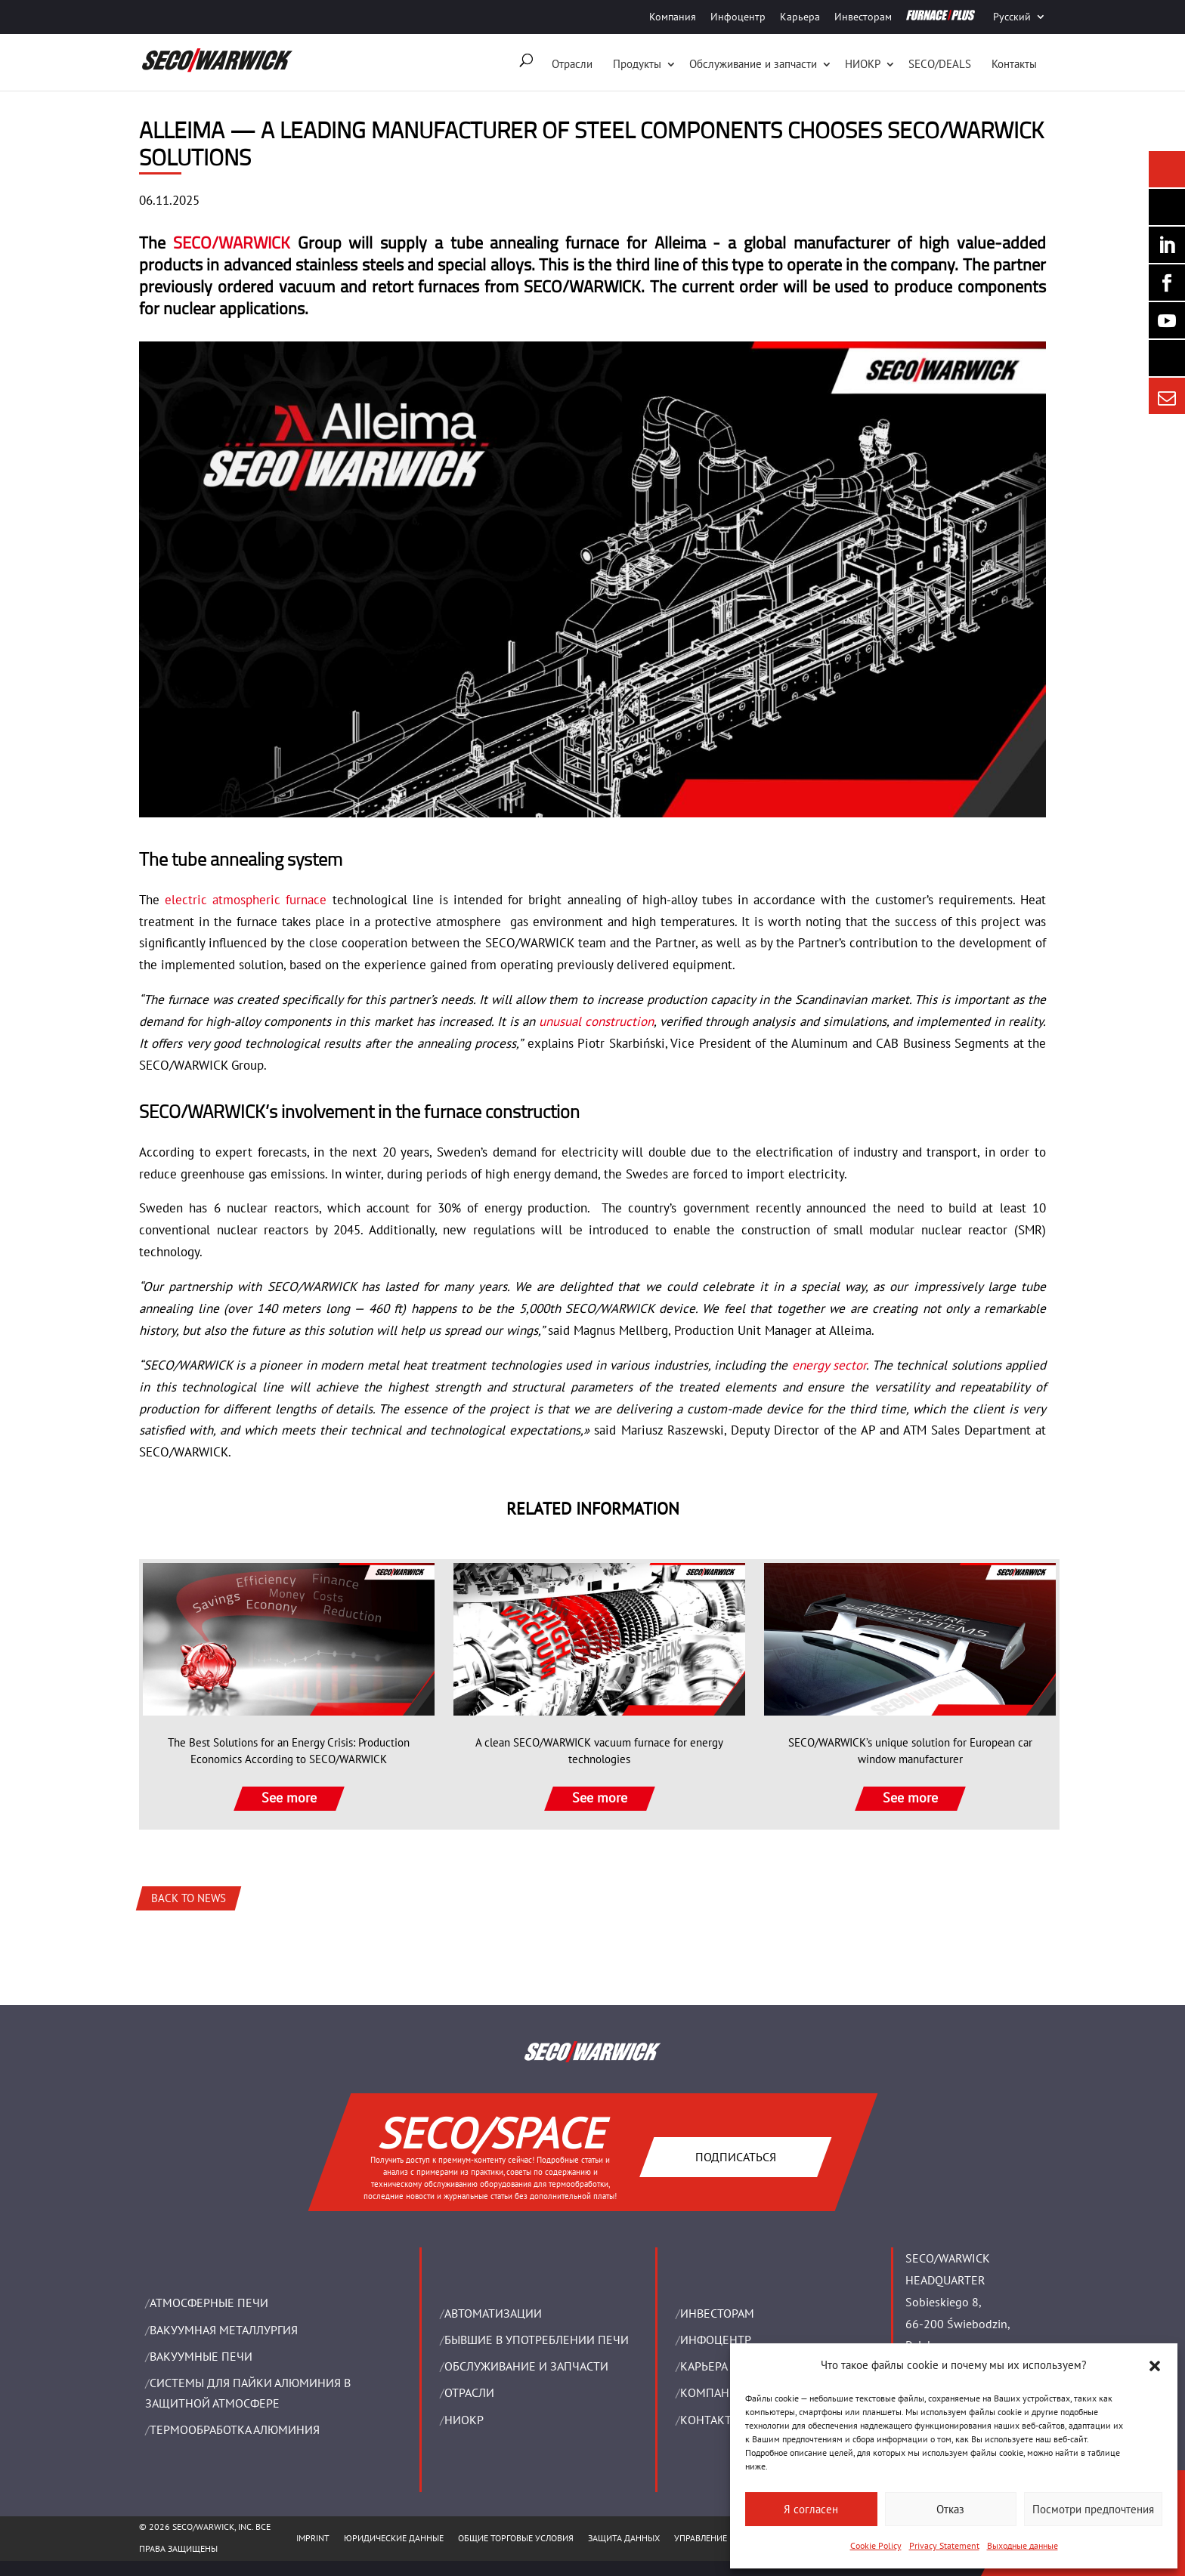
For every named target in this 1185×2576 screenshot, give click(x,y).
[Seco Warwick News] (1167, 169)
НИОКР (862, 64)
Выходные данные (1022, 2545)
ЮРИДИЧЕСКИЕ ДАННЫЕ (394, 2538)
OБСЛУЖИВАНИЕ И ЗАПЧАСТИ (526, 2366)
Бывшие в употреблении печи (536, 2339)
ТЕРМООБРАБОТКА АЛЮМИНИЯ (235, 2429)
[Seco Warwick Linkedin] (1167, 245)
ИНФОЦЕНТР (715, 2339)
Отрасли (572, 64)
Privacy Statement (944, 2545)
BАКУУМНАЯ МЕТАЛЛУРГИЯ (224, 2329)
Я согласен (811, 2509)
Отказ (950, 2509)
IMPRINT (313, 2538)
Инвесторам (863, 16)
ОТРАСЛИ (469, 2392)
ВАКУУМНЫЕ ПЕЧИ (201, 2356)
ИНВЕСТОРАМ (717, 2313)
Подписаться (735, 2156)
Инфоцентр (738, 16)
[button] (1154, 2366)
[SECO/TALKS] (1167, 320)
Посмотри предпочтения (1093, 2509)
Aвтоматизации (493, 2313)
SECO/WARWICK (231, 242)
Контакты (1014, 64)
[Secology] (1167, 358)
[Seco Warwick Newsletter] (1167, 207)
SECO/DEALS (939, 64)
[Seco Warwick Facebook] (1167, 282)
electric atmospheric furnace (245, 899)
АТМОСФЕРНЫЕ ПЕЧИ (209, 2302)
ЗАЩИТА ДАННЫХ (624, 2538)
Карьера (800, 16)
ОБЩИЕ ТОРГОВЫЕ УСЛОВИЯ (516, 2538)
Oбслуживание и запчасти (753, 64)
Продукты (637, 64)
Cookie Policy (876, 2545)
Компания (672, 16)
